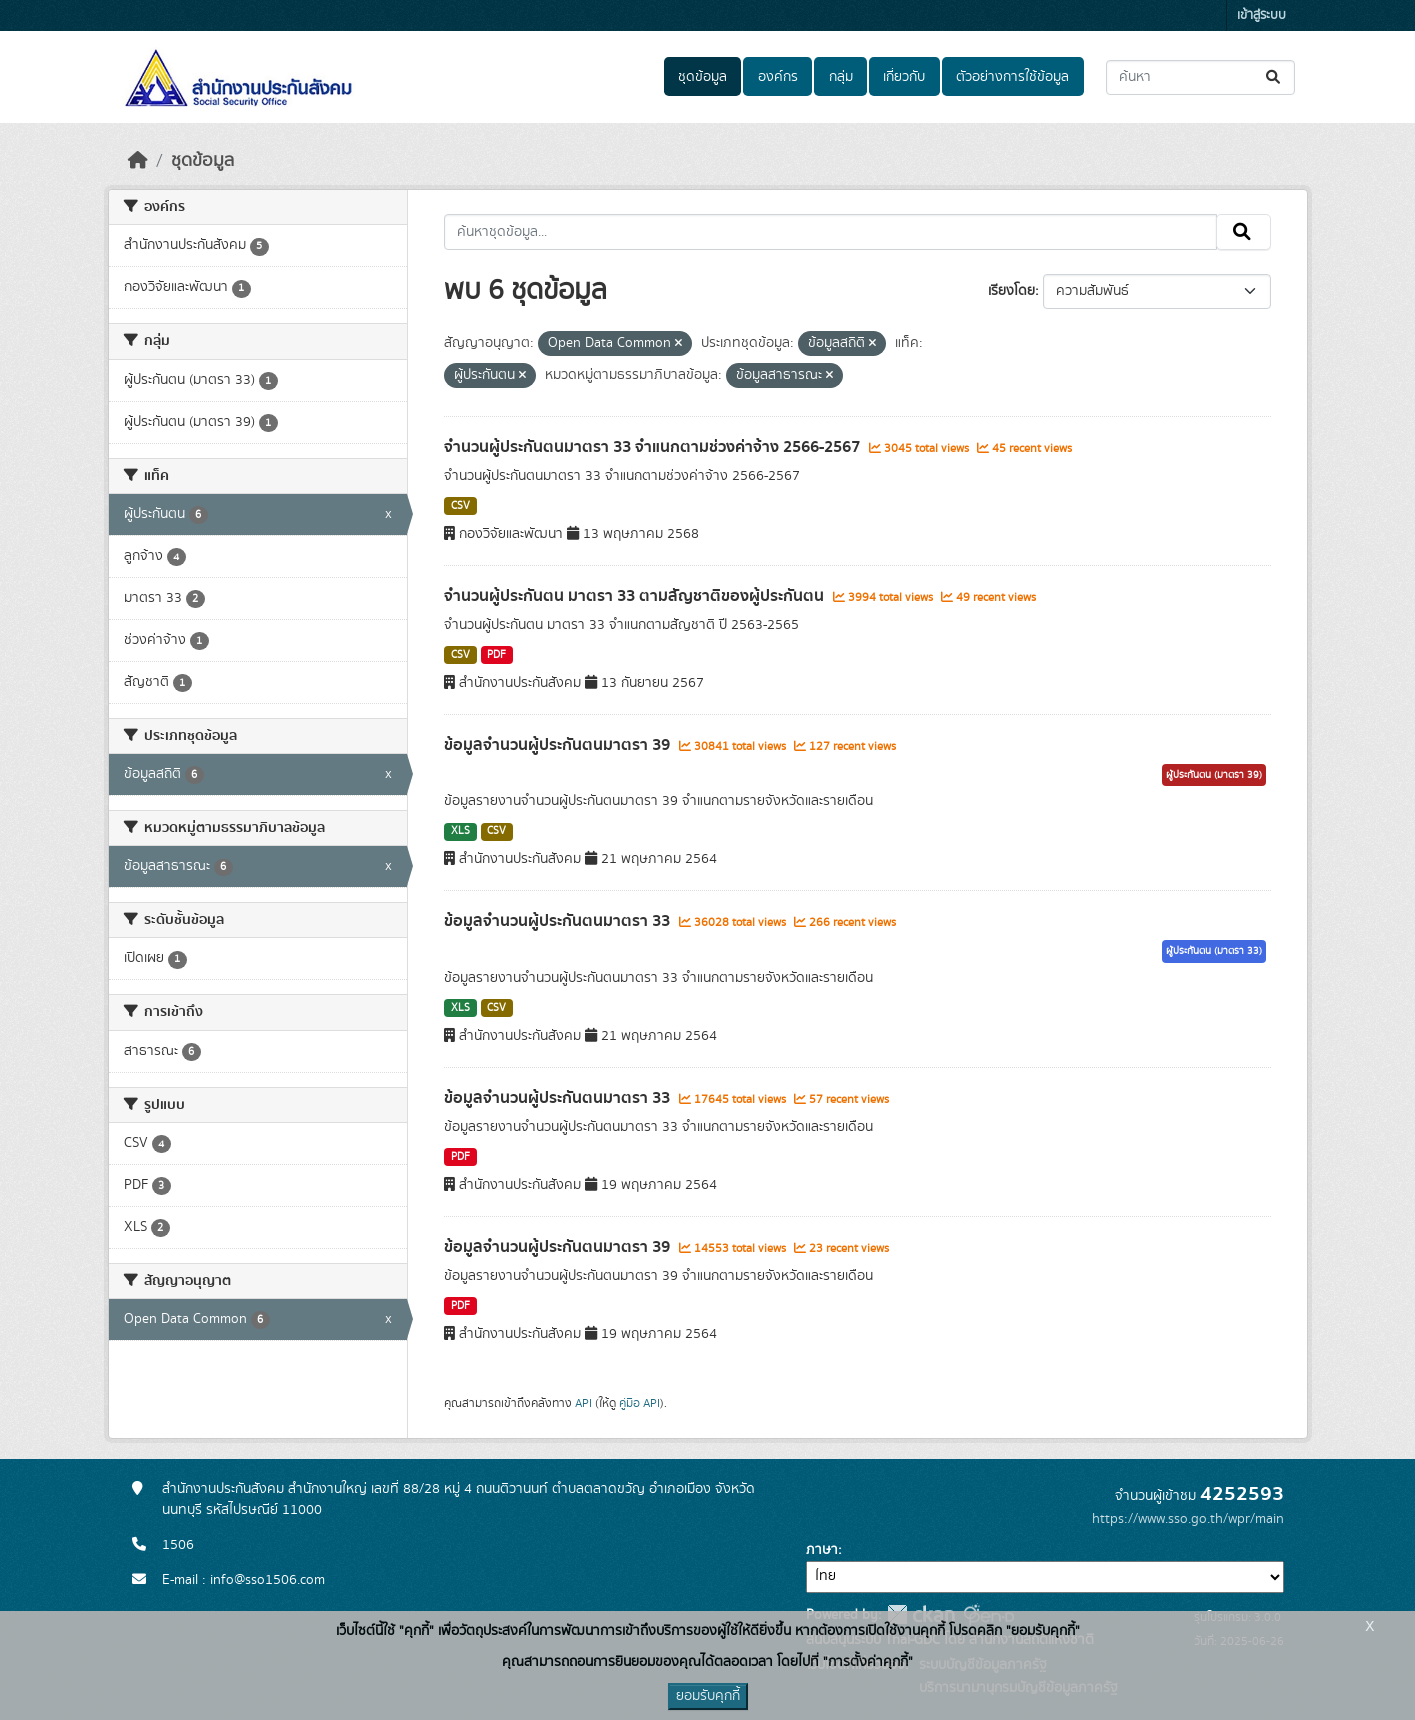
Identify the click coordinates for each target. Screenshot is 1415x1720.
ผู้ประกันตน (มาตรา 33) (1214, 951)
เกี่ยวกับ (904, 77)
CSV (460, 506)
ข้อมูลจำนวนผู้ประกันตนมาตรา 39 (559, 745)
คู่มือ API (639, 1403)
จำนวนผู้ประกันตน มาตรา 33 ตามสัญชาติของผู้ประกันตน (636, 596)
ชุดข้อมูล (702, 77)
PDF (496, 655)
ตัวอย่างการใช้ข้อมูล (1012, 77)
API (583, 1403)
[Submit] (1274, 77)
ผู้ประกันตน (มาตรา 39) (1214, 775)
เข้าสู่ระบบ (1261, 15)
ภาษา (822, 1550)
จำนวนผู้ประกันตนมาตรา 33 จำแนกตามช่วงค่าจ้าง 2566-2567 (654, 447)
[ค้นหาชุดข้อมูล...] (1200, 77)
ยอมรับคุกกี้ (708, 1696)
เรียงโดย (1011, 291)
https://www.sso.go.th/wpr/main (1188, 1519)
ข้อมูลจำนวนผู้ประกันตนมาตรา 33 (559, 921)
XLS (460, 831)
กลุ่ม (841, 77)
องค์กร (778, 77)
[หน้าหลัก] (138, 161)
